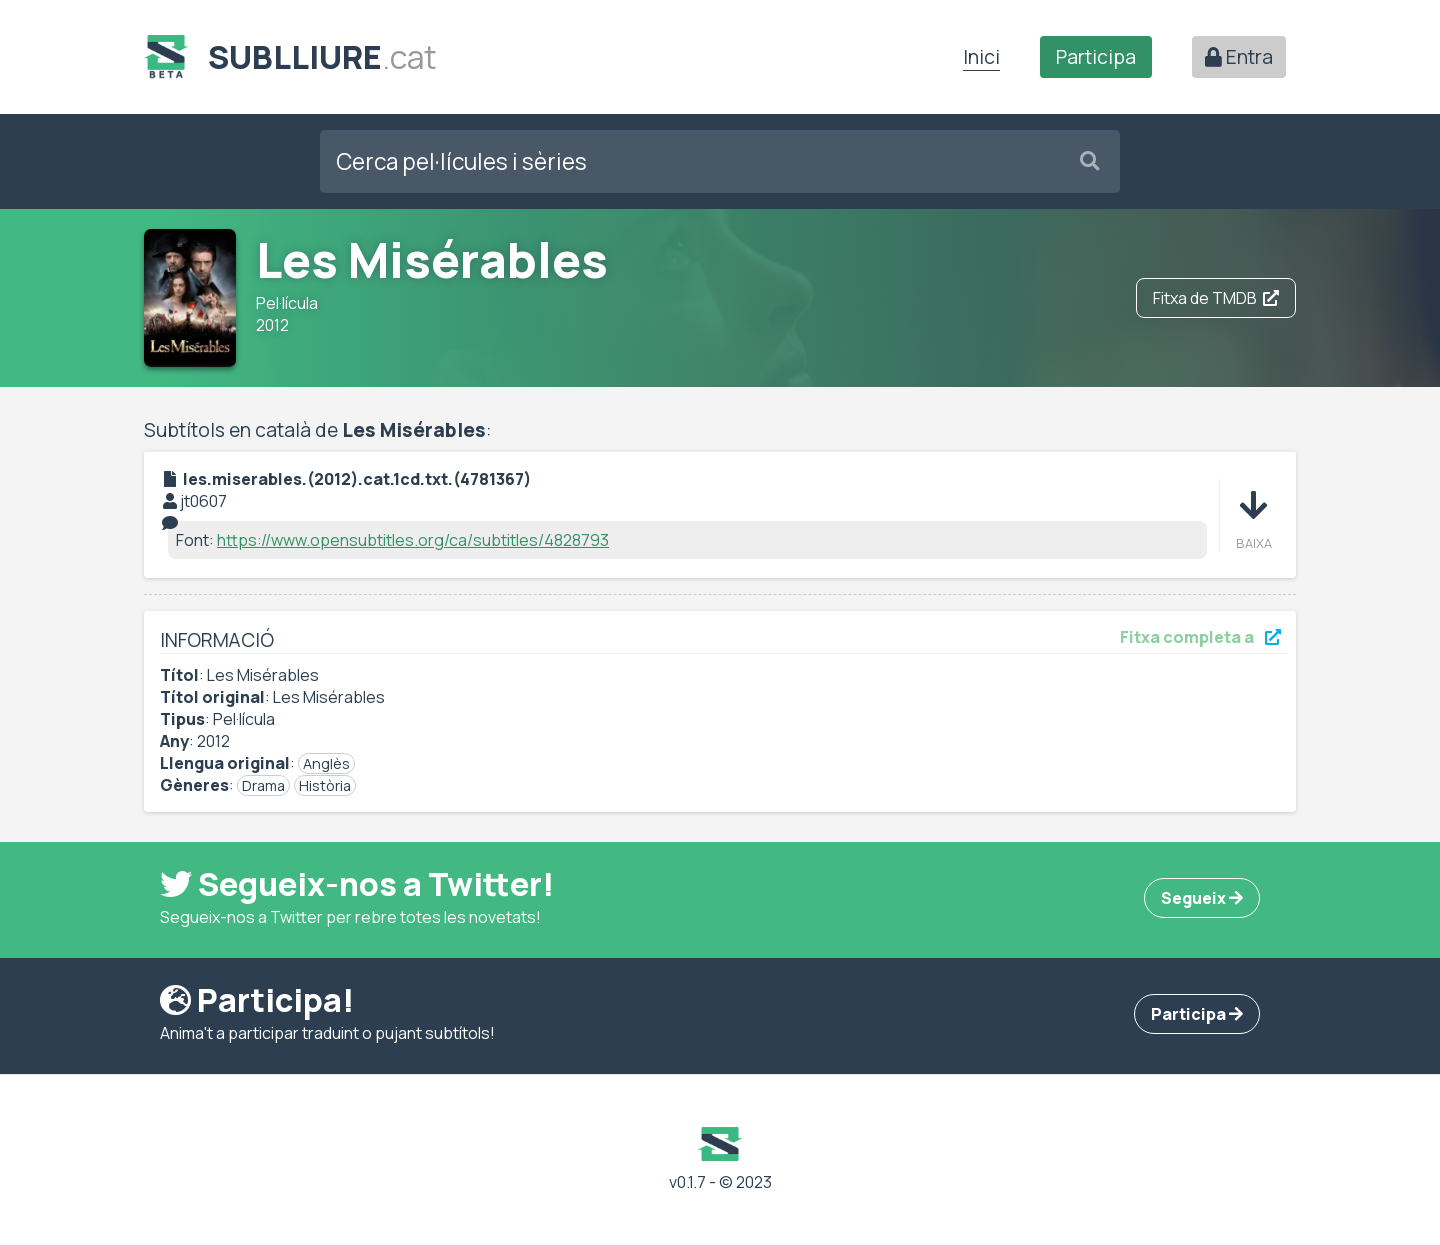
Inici (981, 57)
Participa (1096, 57)
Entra (1239, 57)
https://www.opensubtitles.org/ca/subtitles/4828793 (413, 540)
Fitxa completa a (1200, 637)
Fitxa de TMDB (1216, 298)
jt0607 (203, 501)
